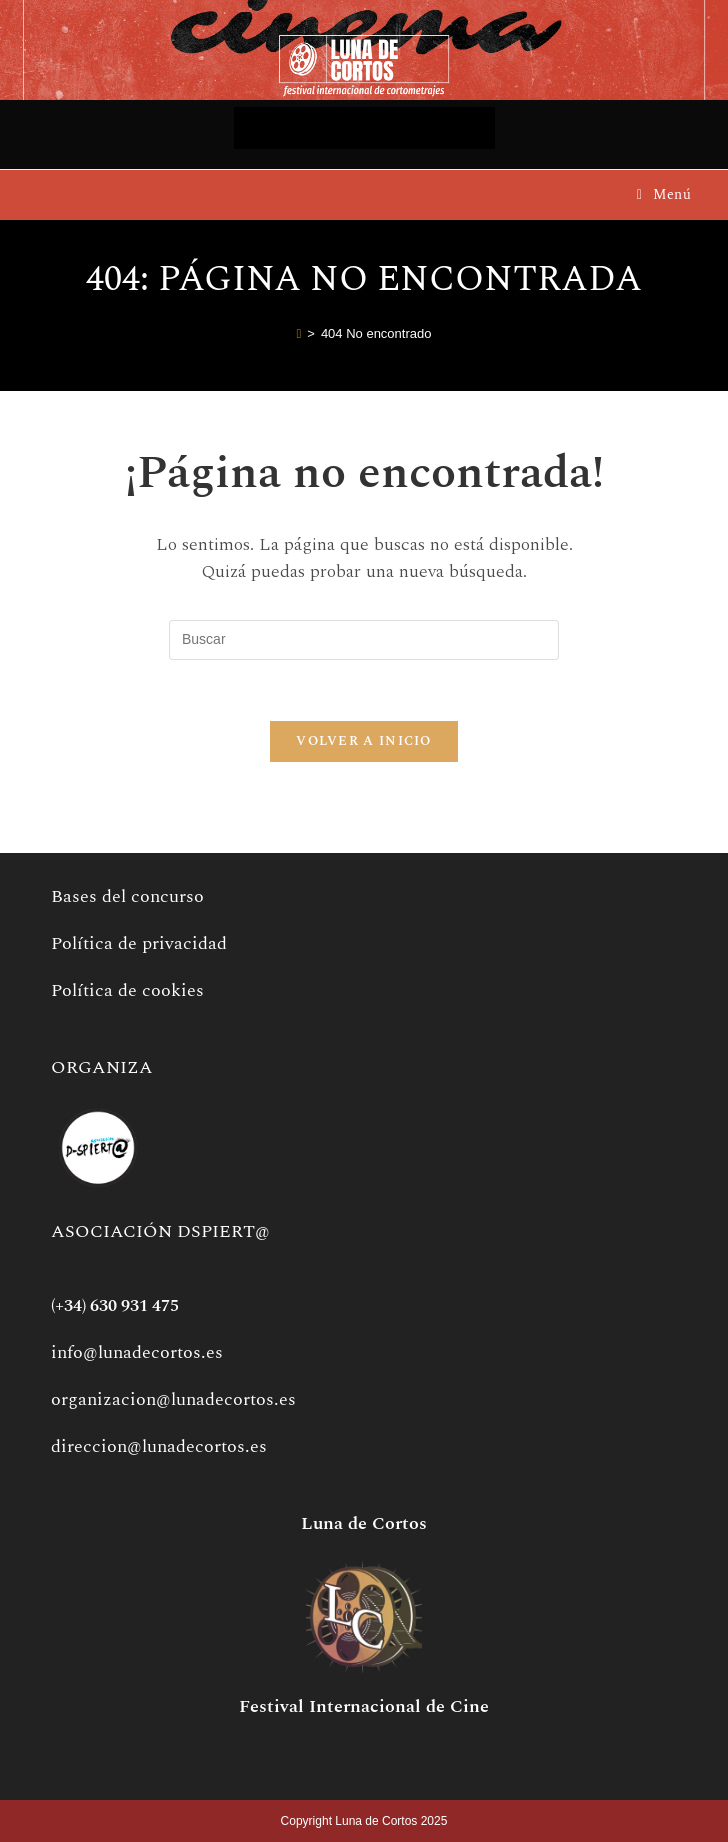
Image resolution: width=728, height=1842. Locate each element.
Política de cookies (127, 990)
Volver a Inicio (364, 741)
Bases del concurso (127, 896)
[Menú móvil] (664, 194)
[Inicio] (299, 334)
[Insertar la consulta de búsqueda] (364, 640)
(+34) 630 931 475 (115, 1306)
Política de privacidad (139, 943)
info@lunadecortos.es (137, 1352)
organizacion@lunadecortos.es (173, 1399)
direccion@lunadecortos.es (159, 1446)
